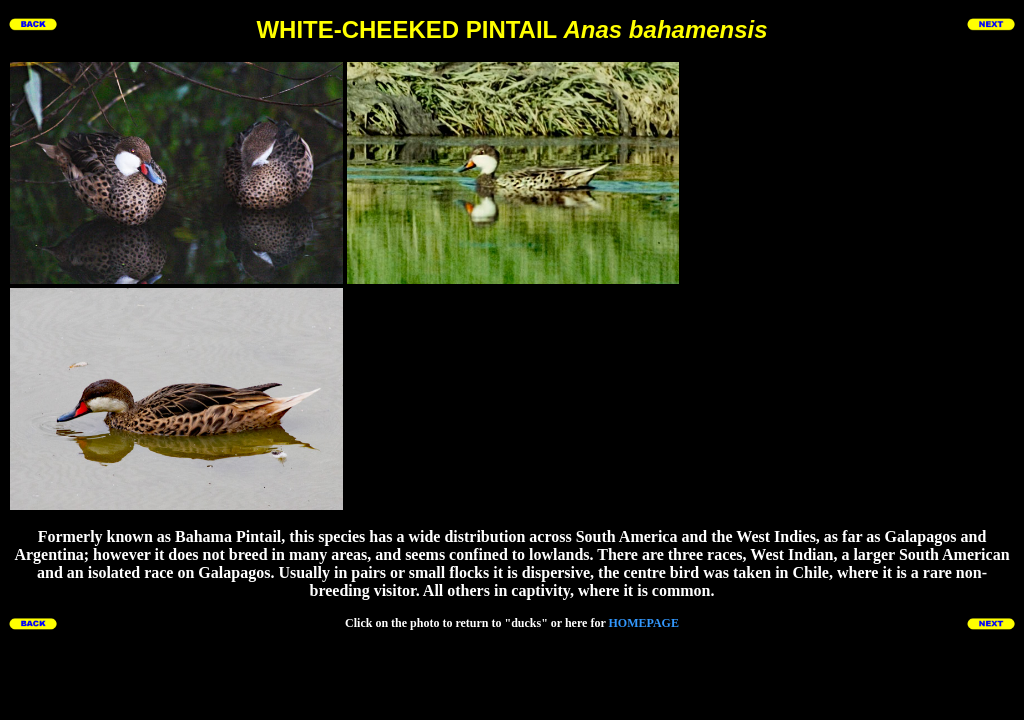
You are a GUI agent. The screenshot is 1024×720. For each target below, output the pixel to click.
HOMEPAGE (643, 623)
